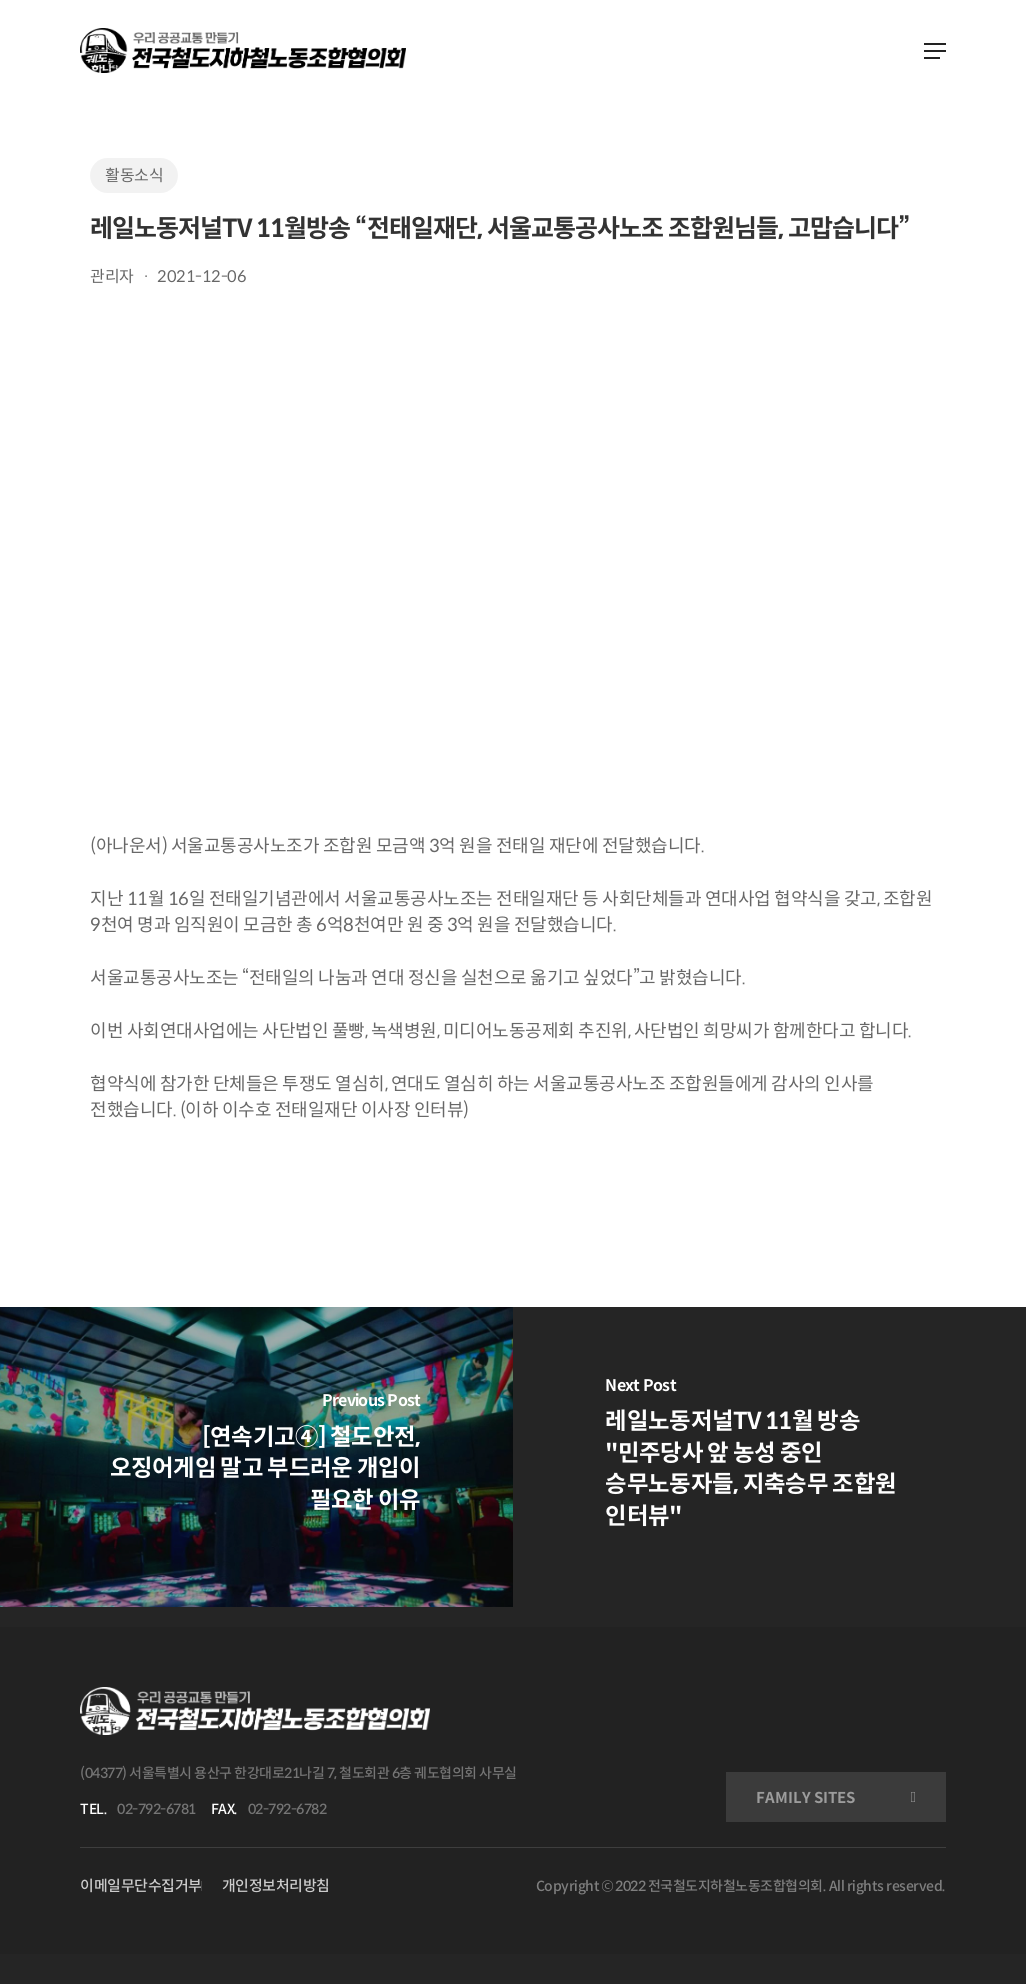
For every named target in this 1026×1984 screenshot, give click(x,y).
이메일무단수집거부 (141, 1885)
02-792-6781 (156, 1809)
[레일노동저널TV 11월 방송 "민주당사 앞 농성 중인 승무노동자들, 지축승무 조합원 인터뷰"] (769, 1457)
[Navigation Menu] (935, 51)
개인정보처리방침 (276, 1885)
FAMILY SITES (805, 1797)
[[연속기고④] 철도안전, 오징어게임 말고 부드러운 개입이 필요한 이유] (256, 1457)
